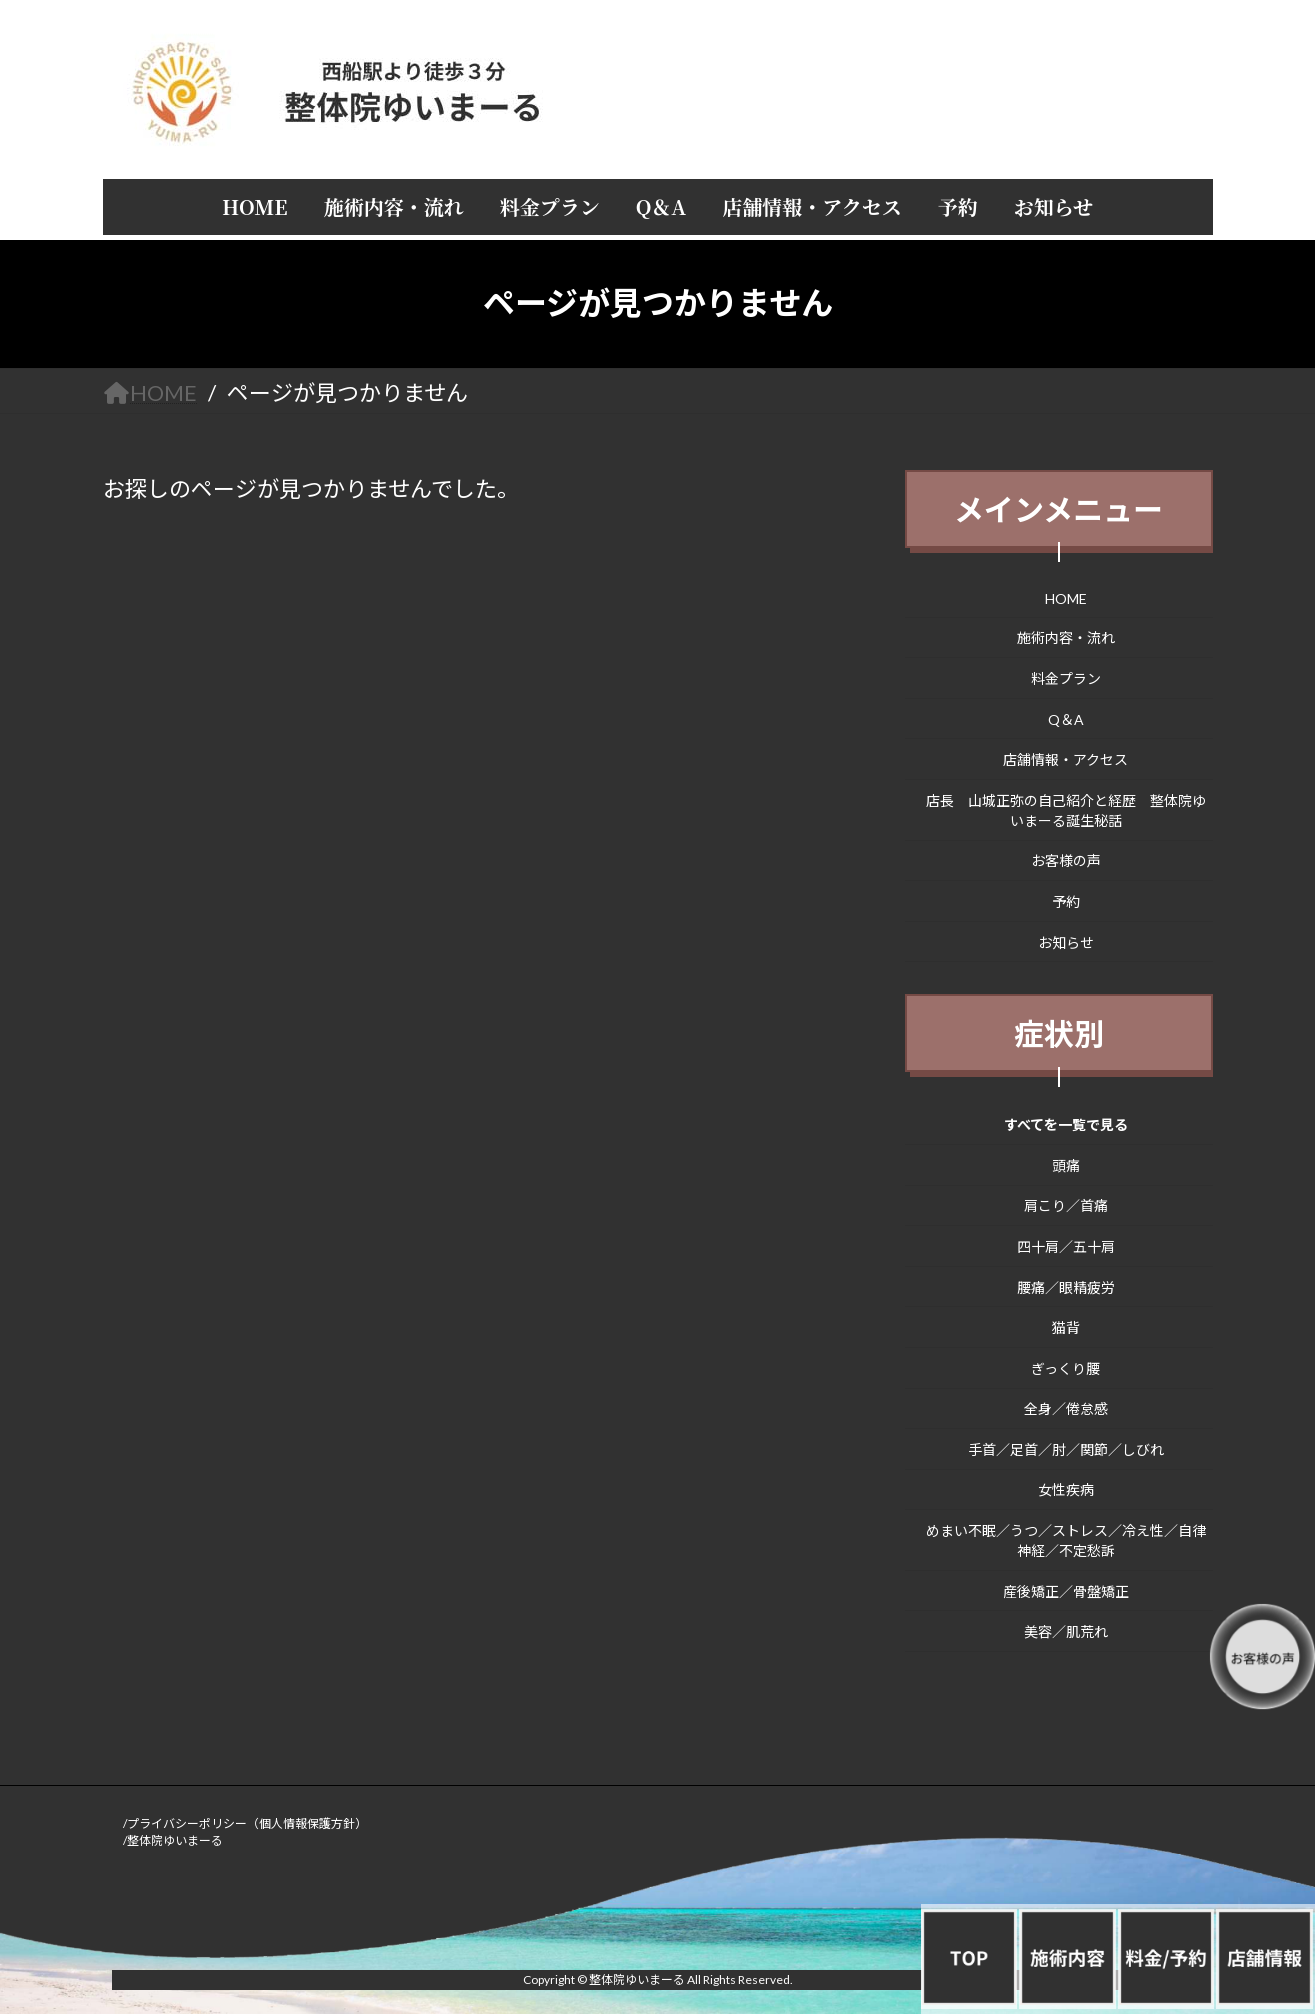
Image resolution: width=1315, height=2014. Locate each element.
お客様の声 (1066, 860)
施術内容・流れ (1066, 637)
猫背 (1066, 1327)
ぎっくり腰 (1065, 1367)
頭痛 (1066, 1164)
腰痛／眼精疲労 (1066, 1286)
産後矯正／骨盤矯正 (1066, 1590)
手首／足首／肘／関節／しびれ (1066, 1448)
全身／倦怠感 (1066, 1408)
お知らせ (1066, 941)
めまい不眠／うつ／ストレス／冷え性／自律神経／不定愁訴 (1066, 1540)
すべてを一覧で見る (1066, 1124)
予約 (1066, 901)
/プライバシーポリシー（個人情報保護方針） (245, 1823)
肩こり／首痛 (1066, 1205)
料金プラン (1066, 678)
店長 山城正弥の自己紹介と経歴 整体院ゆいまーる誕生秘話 (1066, 809)
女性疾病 (1066, 1489)
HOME (1066, 597)
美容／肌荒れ (1066, 1631)
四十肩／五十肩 (1066, 1246)
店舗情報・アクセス (1065, 759)
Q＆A (1066, 718)
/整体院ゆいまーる (173, 1840)
